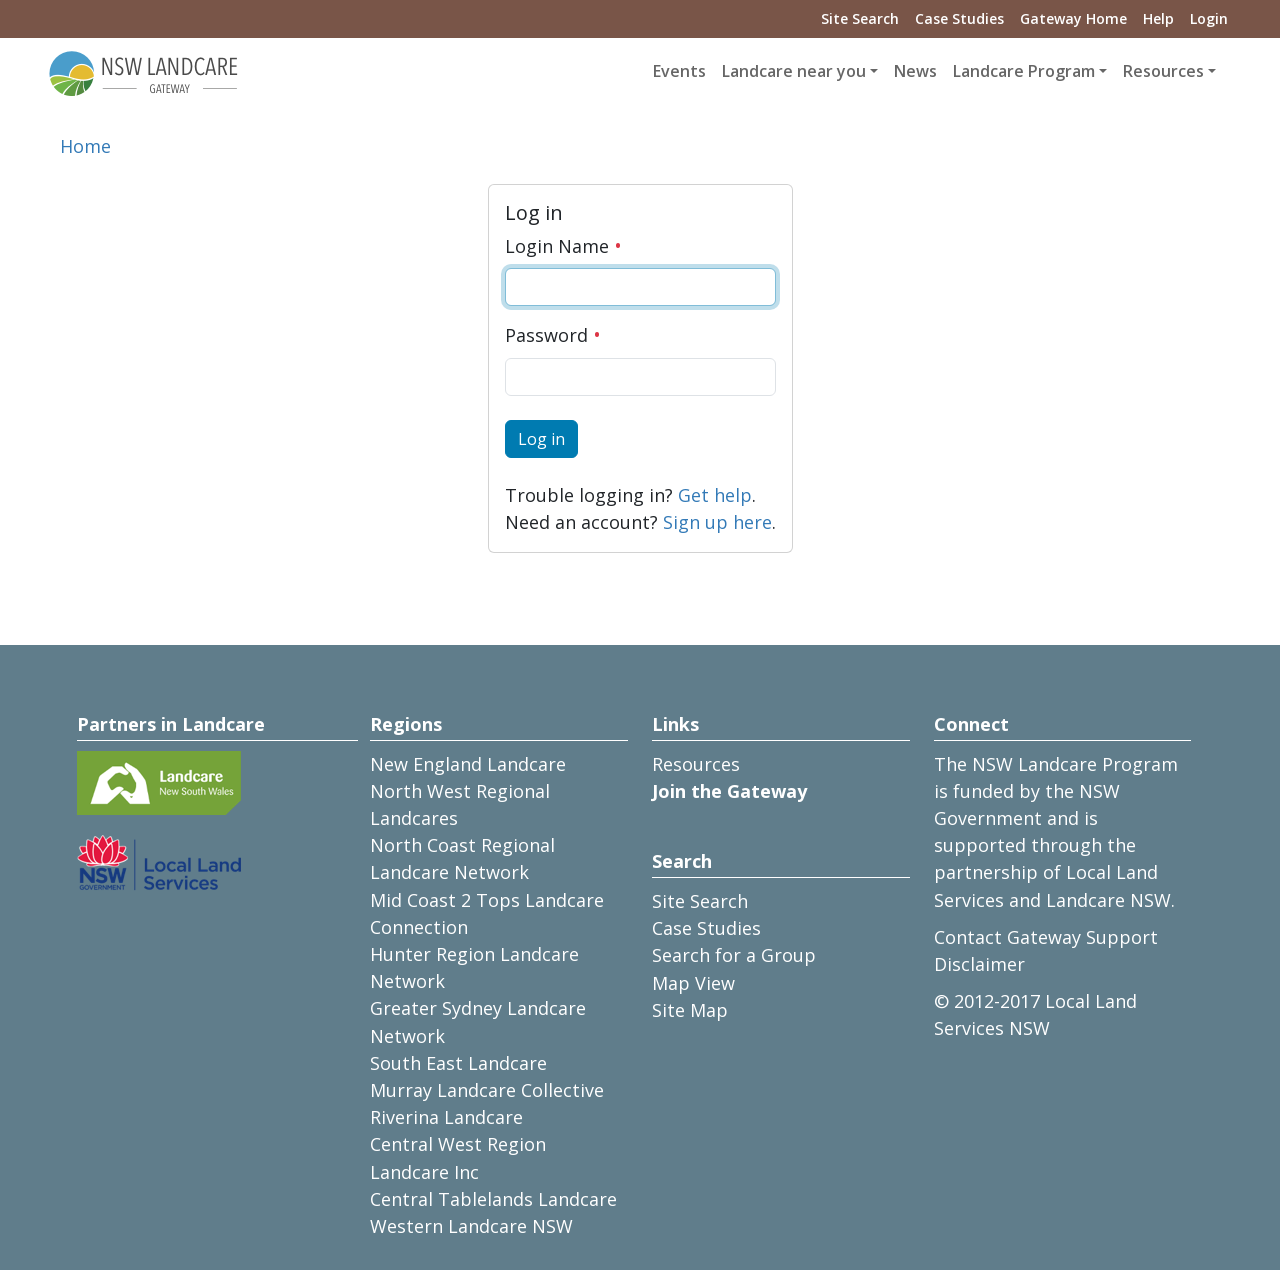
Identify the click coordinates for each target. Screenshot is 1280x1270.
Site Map (690, 1010)
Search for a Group (734, 955)
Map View (693, 983)
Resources (696, 764)
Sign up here (717, 522)
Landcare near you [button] (794, 71)
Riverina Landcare (446, 1117)
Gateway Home (1073, 18)
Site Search (860, 18)
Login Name (563, 246)
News (915, 71)
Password (553, 335)
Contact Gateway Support (1046, 937)
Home (85, 146)
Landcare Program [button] (1024, 71)
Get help (715, 495)
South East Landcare (458, 1063)
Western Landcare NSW (471, 1226)
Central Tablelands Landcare (493, 1199)
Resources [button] (1163, 71)
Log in (541, 439)
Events (679, 71)
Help (1158, 18)
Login (1209, 18)
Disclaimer (979, 964)
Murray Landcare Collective (487, 1090)
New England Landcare (468, 764)
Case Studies (959, 18)
